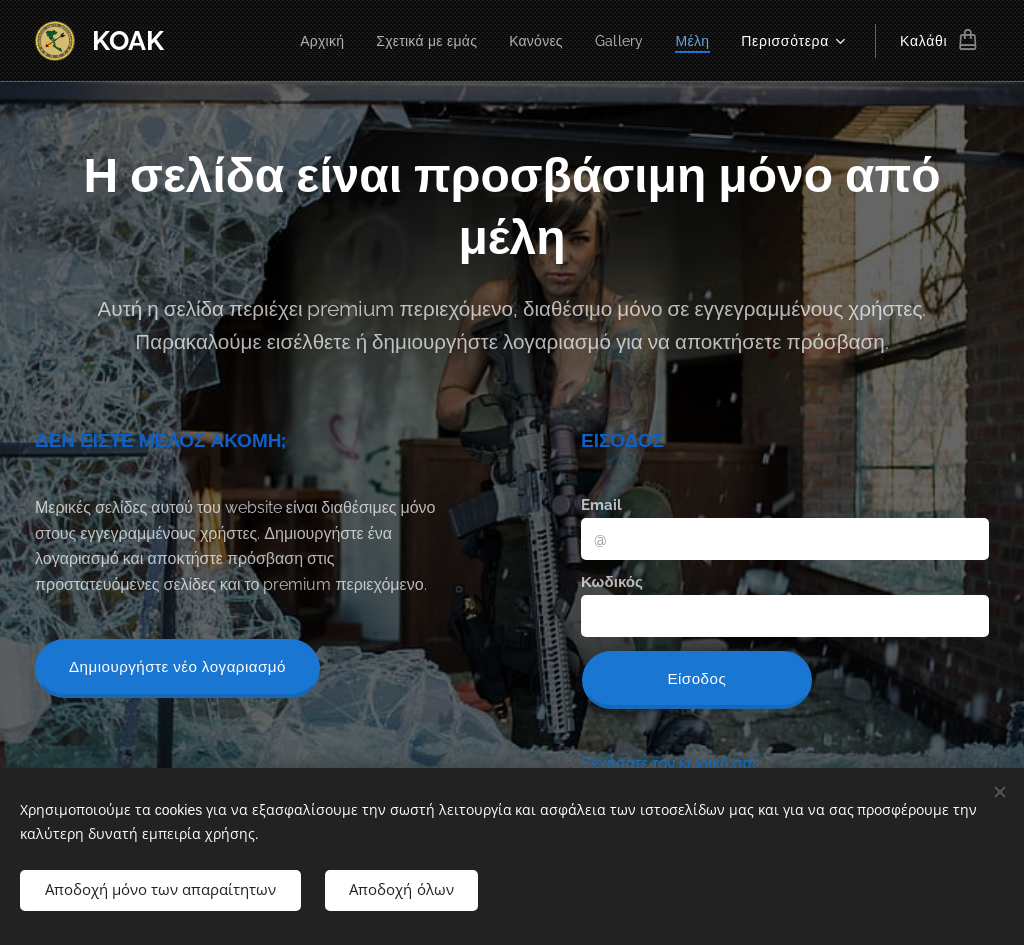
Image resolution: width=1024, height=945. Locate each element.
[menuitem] (311, 41)
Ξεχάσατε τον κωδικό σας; (672, 763)
